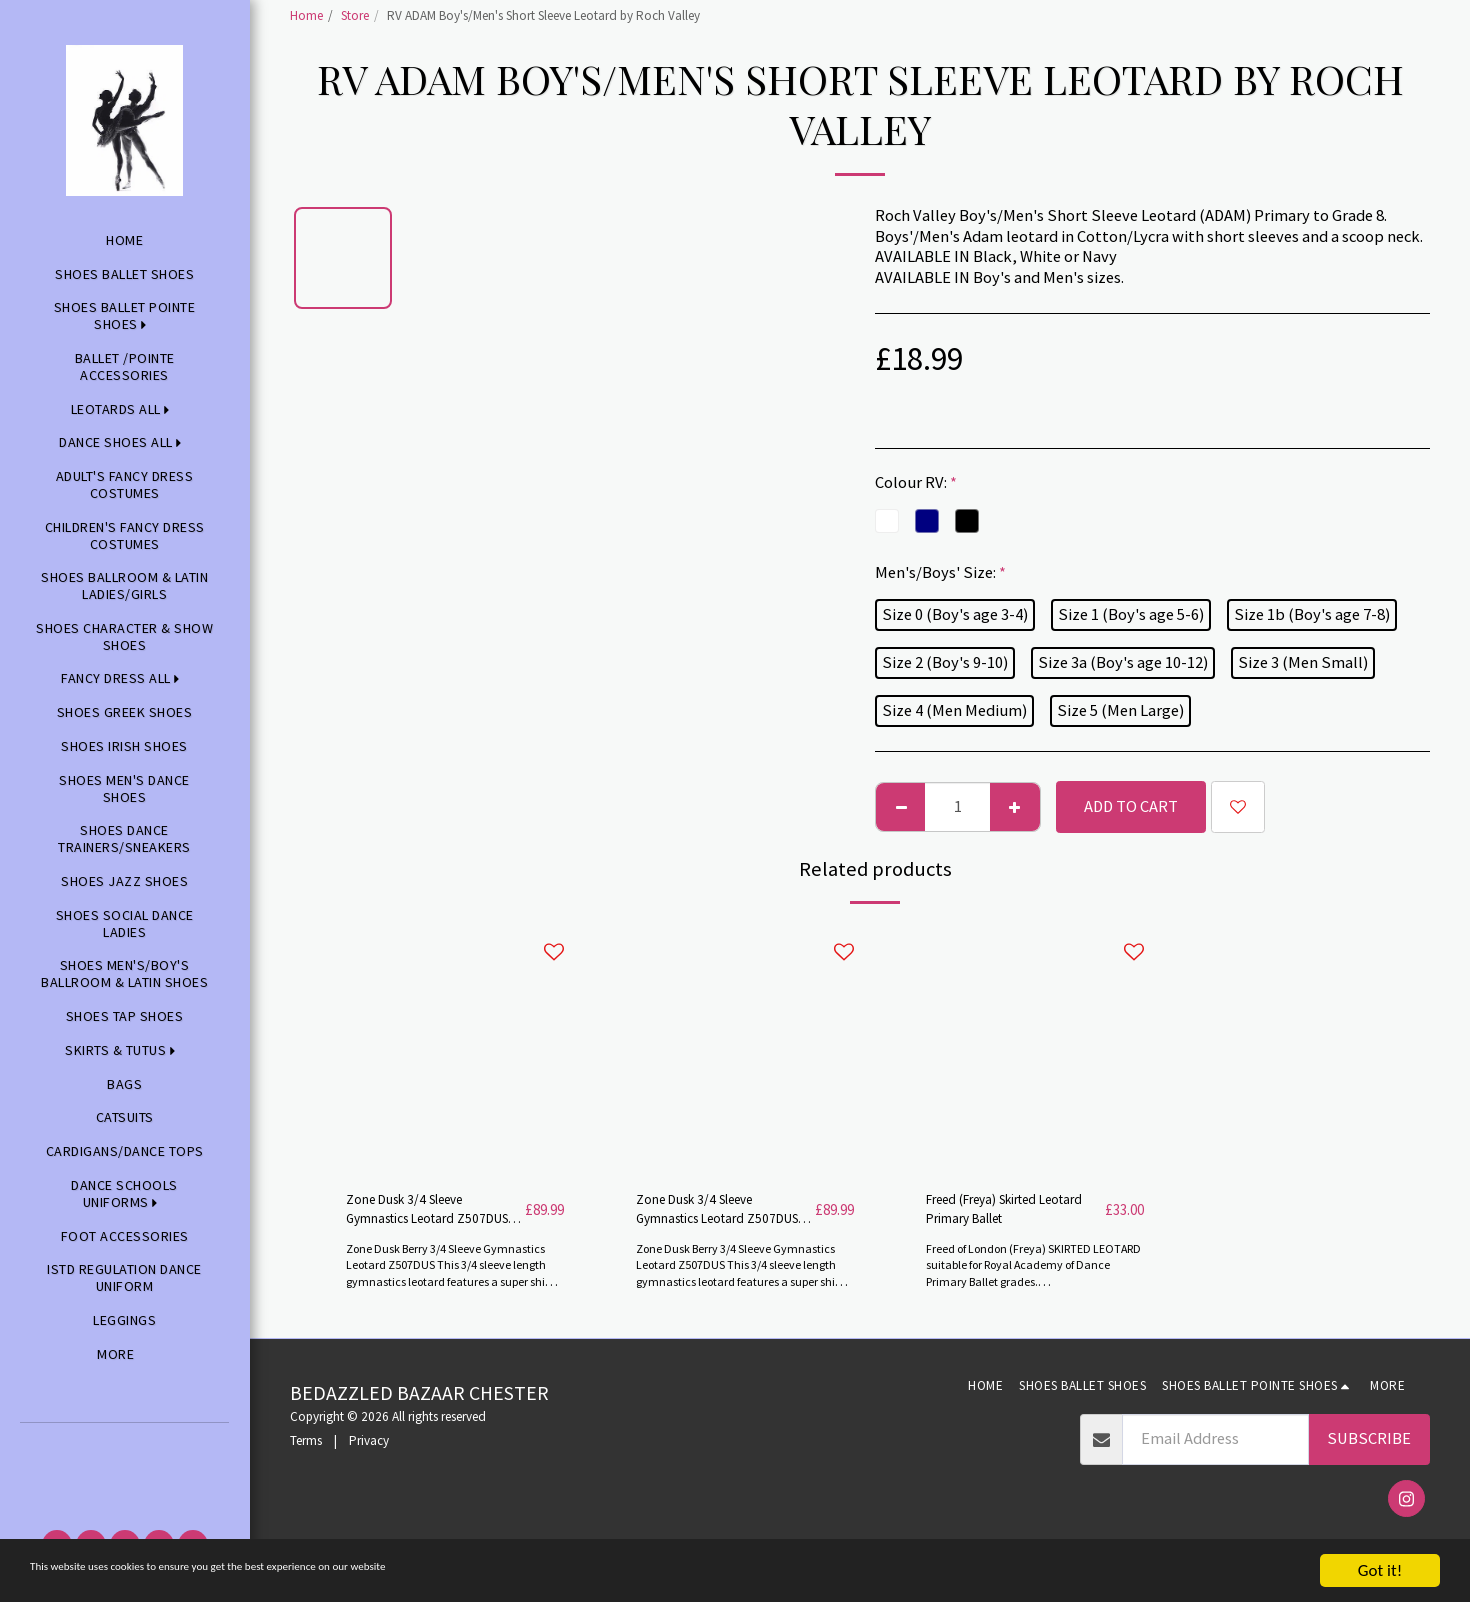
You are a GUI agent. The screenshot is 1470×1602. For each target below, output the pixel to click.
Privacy (369, 1450)
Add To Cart (1131, 806)
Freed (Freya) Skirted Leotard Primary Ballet (1006, 1214)
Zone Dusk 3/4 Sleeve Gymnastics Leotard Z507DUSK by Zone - (710, 1215)
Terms (306, 1450)
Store (355, 15)
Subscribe (1369, 1448)
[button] (124, 1450)
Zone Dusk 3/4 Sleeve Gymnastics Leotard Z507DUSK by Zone (420, 1215)
